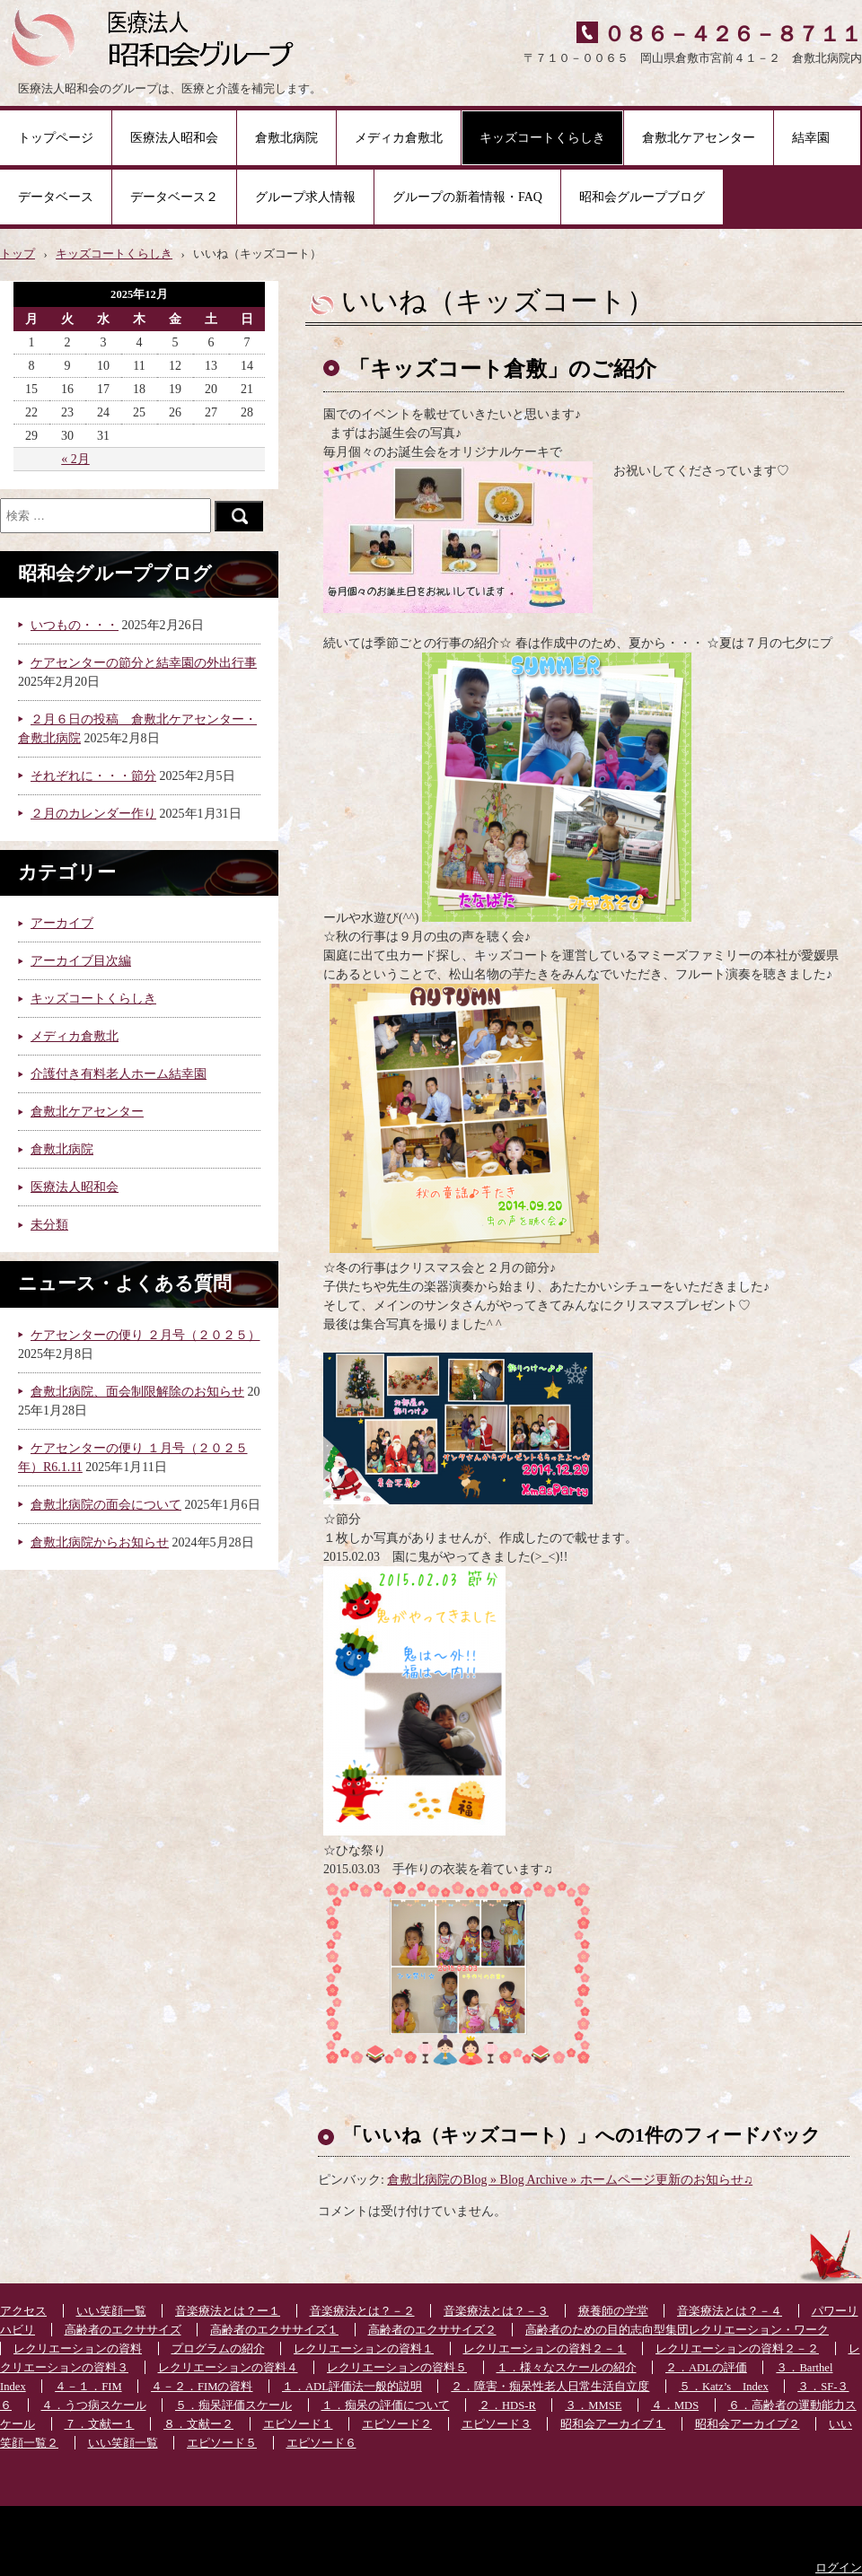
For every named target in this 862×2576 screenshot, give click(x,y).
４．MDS (675, 2405)
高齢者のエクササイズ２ (432, 2330)
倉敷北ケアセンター (698, 138)
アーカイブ (62, 923)
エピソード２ (397, 2424)
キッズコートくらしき (542, 138)
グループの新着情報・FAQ (467, 197)
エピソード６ (321, 2443)
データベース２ (174, 197)
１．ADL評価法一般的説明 (352, 2386)
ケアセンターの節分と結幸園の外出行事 (144, 663)
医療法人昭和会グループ (159, 36)
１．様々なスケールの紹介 (567, 2367)
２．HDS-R (507, 2405)
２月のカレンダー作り (93, 813)
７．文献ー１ (100, 2424)
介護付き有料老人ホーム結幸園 (119, 1074)
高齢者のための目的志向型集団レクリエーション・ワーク (677, 2330)
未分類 (49, 1224)
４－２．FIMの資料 (201, 2386)
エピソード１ (298, 2424)
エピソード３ (497, 2424)
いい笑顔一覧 (111, 2311)
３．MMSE (593, 2405)
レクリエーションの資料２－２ (737, 2349)
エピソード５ (222, 2443)
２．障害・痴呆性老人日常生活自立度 (550, 2386)
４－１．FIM (88, 2386)
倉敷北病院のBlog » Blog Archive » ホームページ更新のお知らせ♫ (569, 2179)
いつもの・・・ (75, 625)
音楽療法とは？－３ (496, 2311)
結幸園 (817, 138)
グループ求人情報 (305, 197)
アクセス (23, 2311)
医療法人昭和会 (174, 138)
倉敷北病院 (286, 138)
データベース (55, 197)
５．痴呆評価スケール (233, 2405)
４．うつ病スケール (93, 2405)
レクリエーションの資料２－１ (545, 2349)
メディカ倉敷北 (399, 138)
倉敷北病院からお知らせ (100, 1542)
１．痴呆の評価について (385, 2405)
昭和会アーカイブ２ (747, 2424)
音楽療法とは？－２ (362, 2311)
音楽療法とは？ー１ (227, 2311)
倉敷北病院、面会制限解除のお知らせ (137, 1391)
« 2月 (75, 459)
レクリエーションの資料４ (228, 2367)
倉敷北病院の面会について (106, 1504)
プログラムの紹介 (218, 2349)
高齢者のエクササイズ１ (274, 2330)
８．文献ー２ (198, 2424)
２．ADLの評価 (706, 2367)
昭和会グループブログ (642, 197)
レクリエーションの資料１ (364, 2349)
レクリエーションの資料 (77, 2349)
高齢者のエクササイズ (123, 2330)
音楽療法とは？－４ (729, 2311)
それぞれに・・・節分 (93, 776)
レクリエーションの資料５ (397, 2367)
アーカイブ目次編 (81, 961)
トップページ (55, 138)
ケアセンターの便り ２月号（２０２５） (145, 1335)
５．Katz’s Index (724, 2386)
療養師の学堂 (613, 2311)
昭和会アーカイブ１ (612, 2424)
